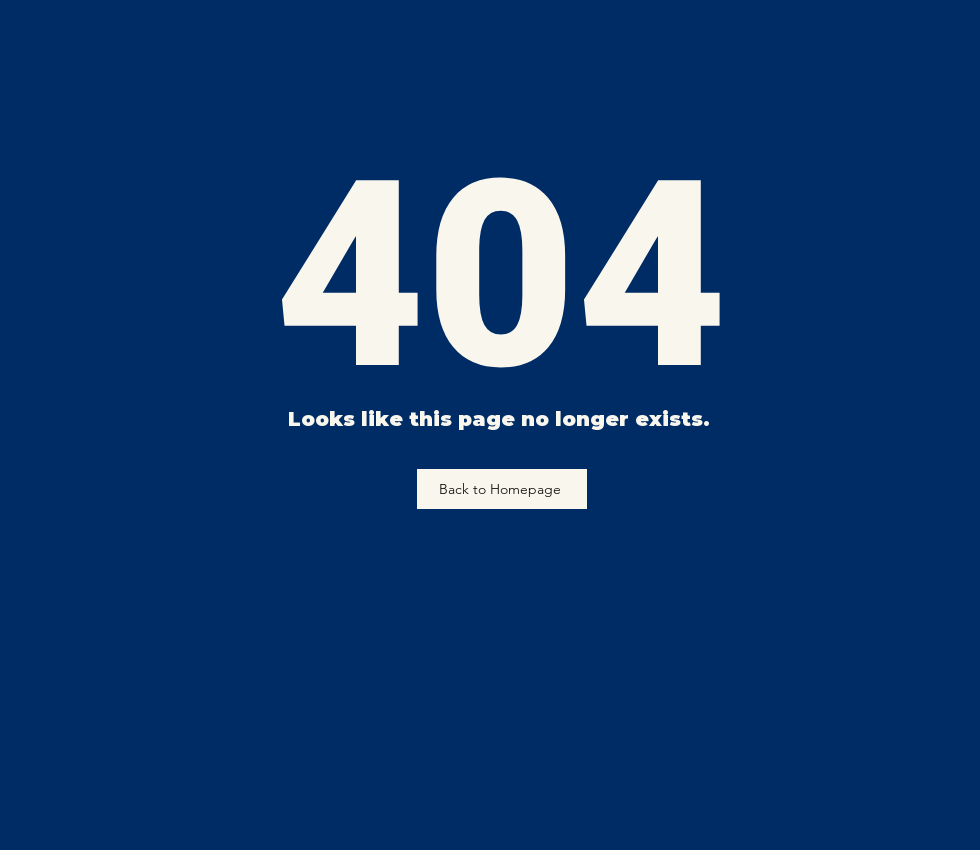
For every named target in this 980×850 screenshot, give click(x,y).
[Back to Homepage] (502, 489)
